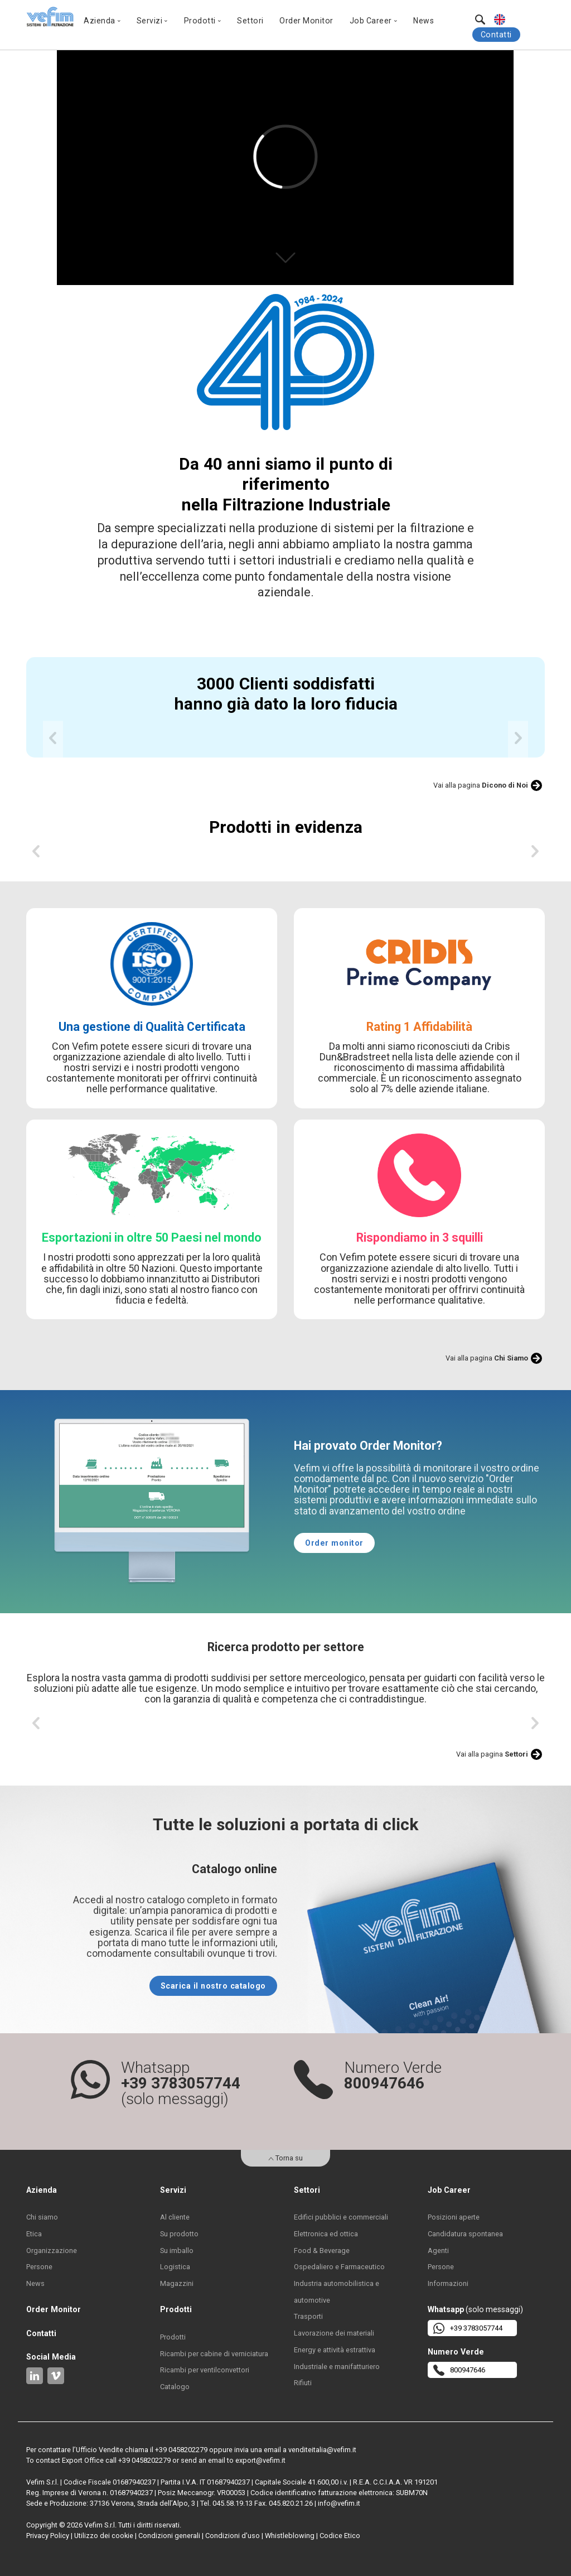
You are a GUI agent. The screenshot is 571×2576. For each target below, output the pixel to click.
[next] (518, 740)
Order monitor (334, 1542)
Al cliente (175, 2217)
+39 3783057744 (467, 2328)
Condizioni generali (169, 2535)
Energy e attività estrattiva (334, 2350)
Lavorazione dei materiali (334, 2333)
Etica (34, 2234)
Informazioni (448, 2283)
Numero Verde (456, 2351)
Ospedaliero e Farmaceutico (339, 2267)
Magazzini (176, 2283)
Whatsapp (446, 2309)
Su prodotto (179, 2234)
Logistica (175, 2267)
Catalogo (175, 2386)
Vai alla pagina (480, 785)
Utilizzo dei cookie (103, 2535)
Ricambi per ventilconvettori (204, 2370)
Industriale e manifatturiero (337, 2366)
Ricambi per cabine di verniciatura (214, 2354)
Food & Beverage (322, 2250)
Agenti (438, 2250)
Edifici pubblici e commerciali (341, 2217)
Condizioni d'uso (232, 2535)
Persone (39, 2267)
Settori (250, 20)
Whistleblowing (289, 2535)
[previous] (53, 740)
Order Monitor (306, 20)
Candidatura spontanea (465, 2234)
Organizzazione (51, 2250)
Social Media (51, 2356)
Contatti (496, 34)
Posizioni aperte (454, 2217)
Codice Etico (340, 2535)
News (423, 20)
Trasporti (308, 2316)
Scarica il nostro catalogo (213, 1985)
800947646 (459, 2370)
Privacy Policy (47, 2535)
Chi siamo (42, 2217)
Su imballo (176, 2250)
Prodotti (173, 2337)
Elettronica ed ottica (326, 2234)
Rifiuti (303, 2383)
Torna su (285, 2158)
